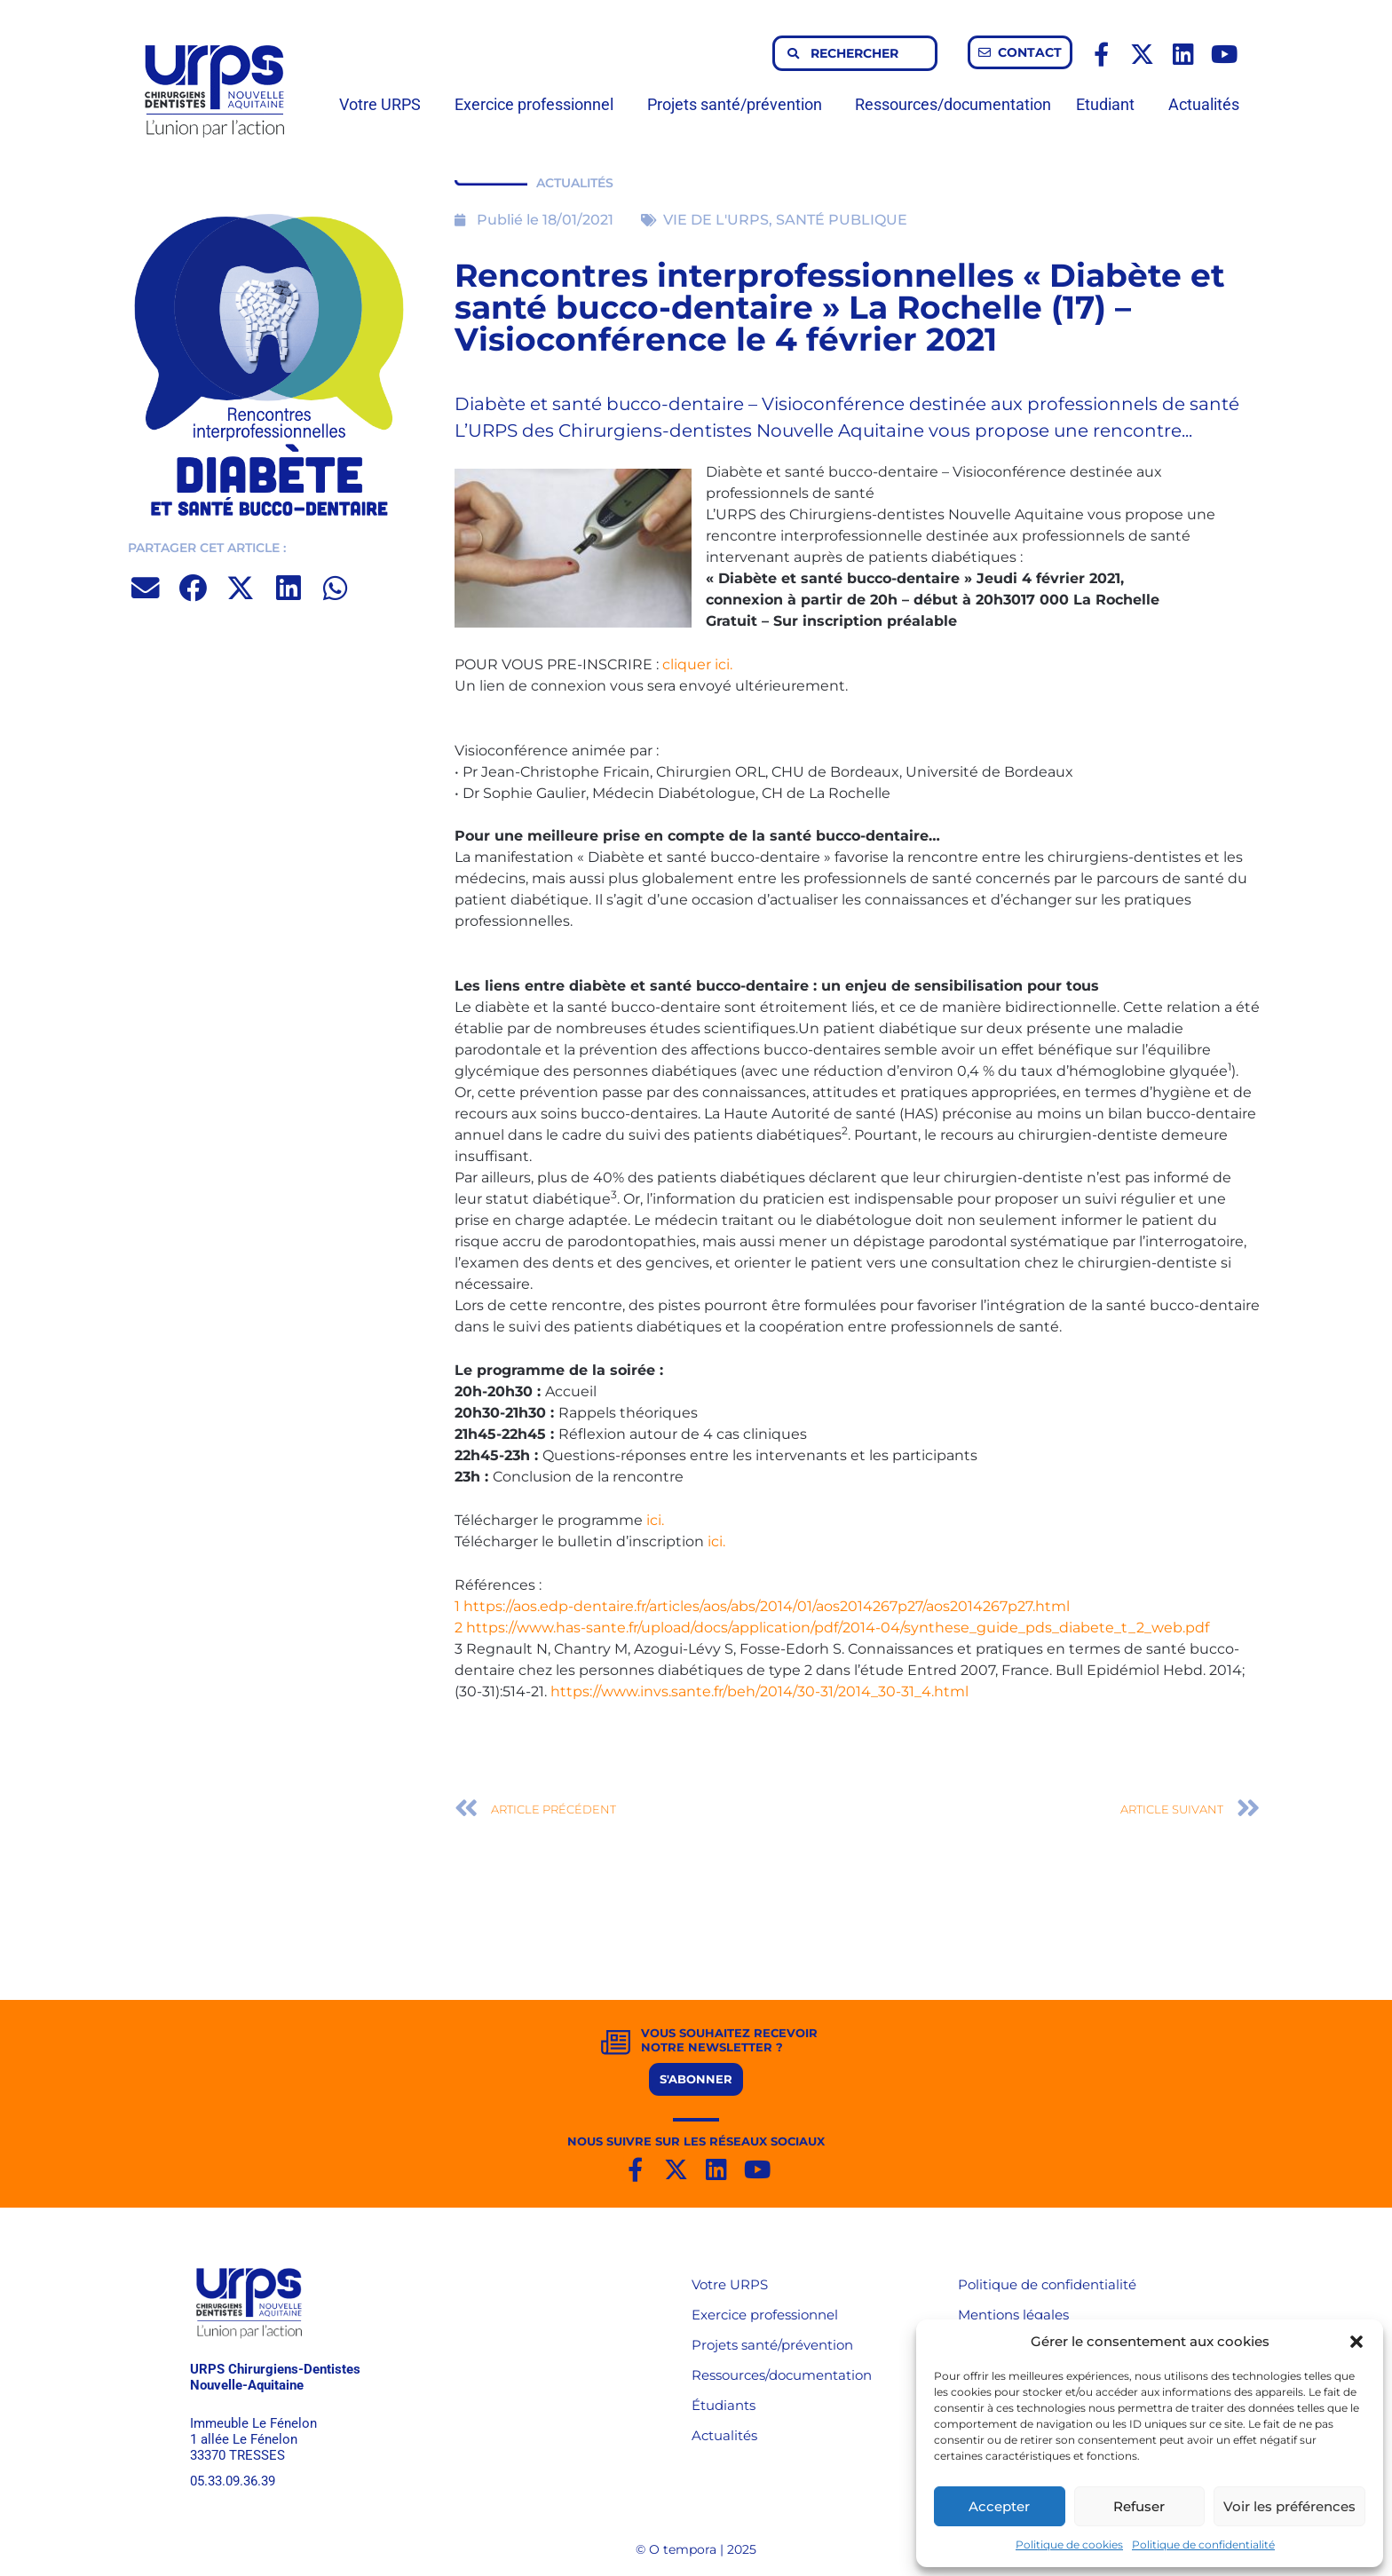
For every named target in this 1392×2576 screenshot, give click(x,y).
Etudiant (1109, 104)
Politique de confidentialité (1203, 2544)
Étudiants (723, 2405)
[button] (1356, 2342)
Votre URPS (384, 104)
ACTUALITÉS (574, 183)
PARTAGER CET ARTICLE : (207, 548)
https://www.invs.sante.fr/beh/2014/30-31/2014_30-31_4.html (759, 1691)
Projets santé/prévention (739, 104)
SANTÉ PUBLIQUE (841, 219)
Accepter (999, 2506)
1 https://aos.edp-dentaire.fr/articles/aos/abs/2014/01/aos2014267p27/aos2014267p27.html (762, 1606)
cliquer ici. (697, 664)
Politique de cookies (1069, 2544)
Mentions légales (1013, 2314)
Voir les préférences (1289, 2506)
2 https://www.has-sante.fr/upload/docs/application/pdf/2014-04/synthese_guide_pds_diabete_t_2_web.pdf (832, 1627)
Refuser (1139, 2506)
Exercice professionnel (538, 104)
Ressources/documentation (953, 104)
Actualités (1203, 104)
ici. (655, 1520)
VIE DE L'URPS (716, 219)
